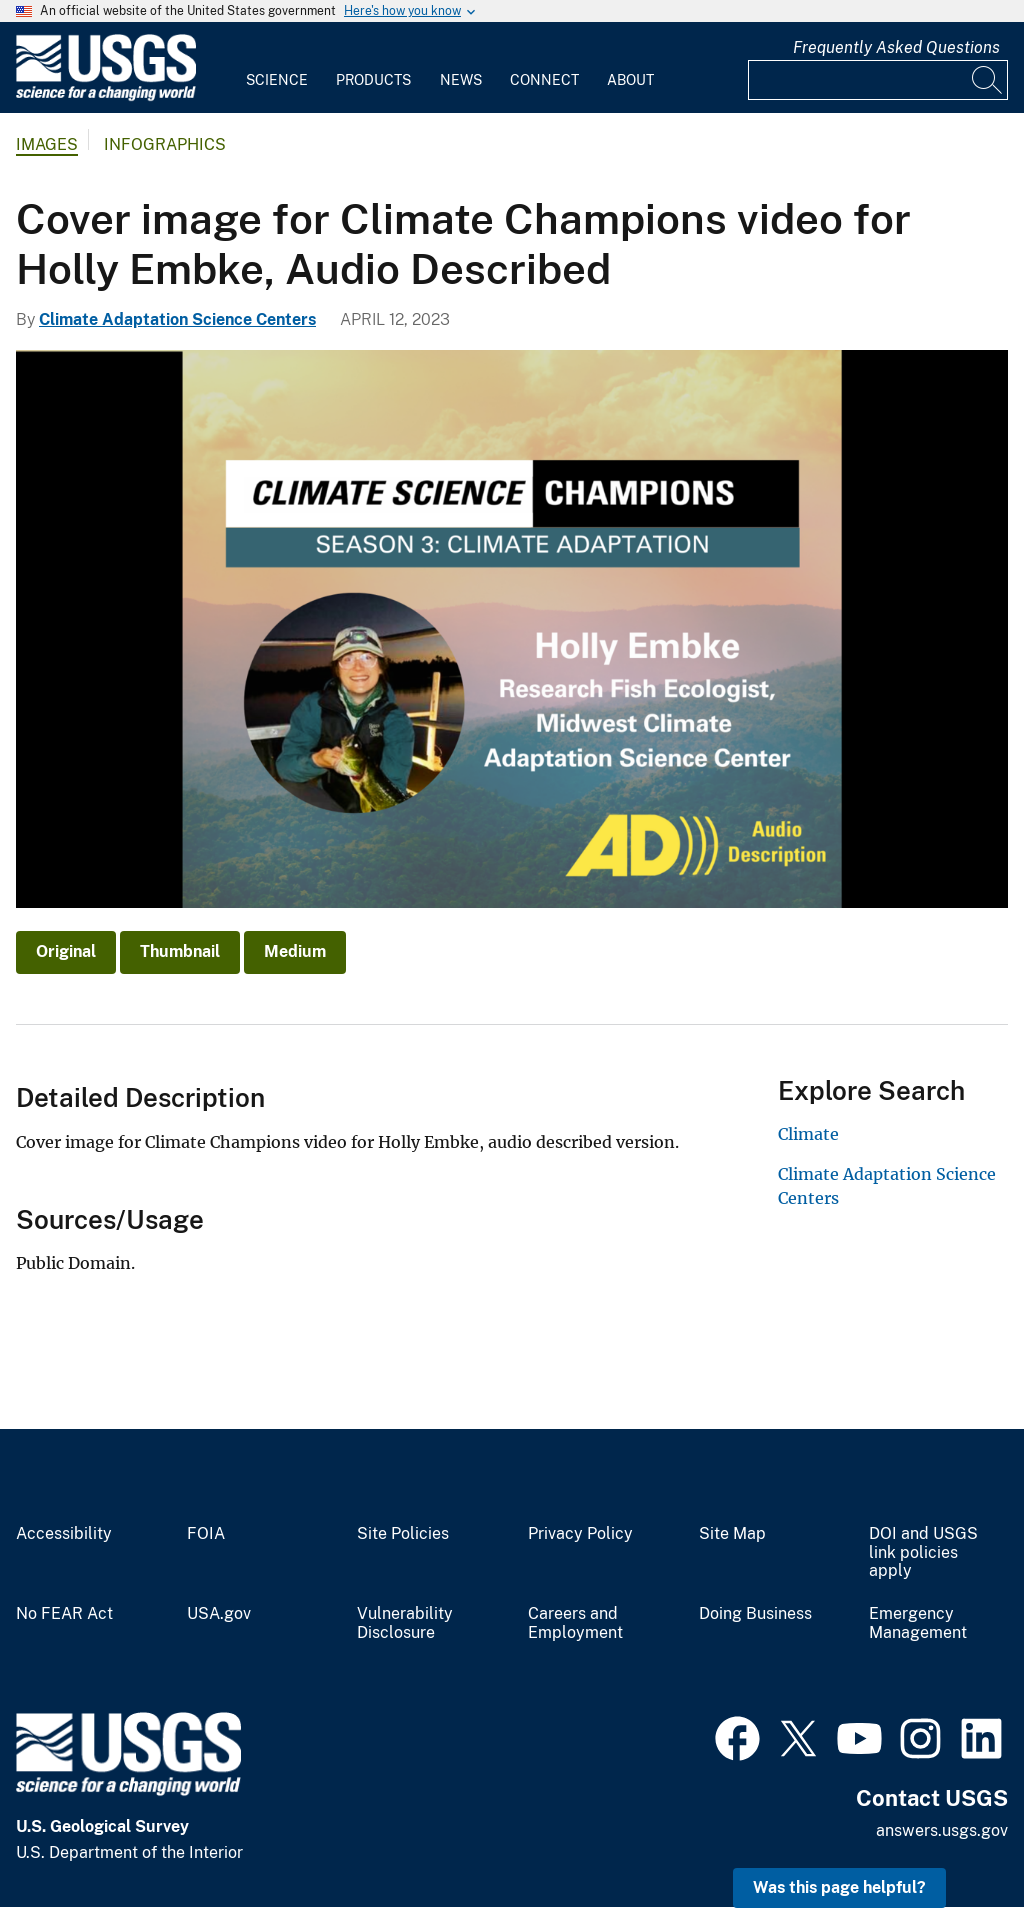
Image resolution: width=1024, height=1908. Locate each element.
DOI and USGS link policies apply (923, 1553)
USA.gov (219, 1614)
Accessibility (64, 1534)
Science (277, 80)
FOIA (206, 1534)
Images (47, 144)
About (630, 80)
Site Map (732, 1534)
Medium (295, 951)
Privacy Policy (580, 1534)
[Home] (106, 96)
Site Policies (403, 1534)
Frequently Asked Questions (896, 47)
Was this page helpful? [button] (839, 1887)
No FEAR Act (64, 1614)
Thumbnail (180, 951)
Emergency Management (918, 1623)
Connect (544, 80)
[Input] (878, 80)
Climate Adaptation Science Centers (177, 319)
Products (373, 80)
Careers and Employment (575, 1623)
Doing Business (755, 1614)
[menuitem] (277, 68)
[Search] (988, 80)
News (461, 80)
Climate (808, 1134)
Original (66, 951)
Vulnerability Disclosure (405, 1623)
